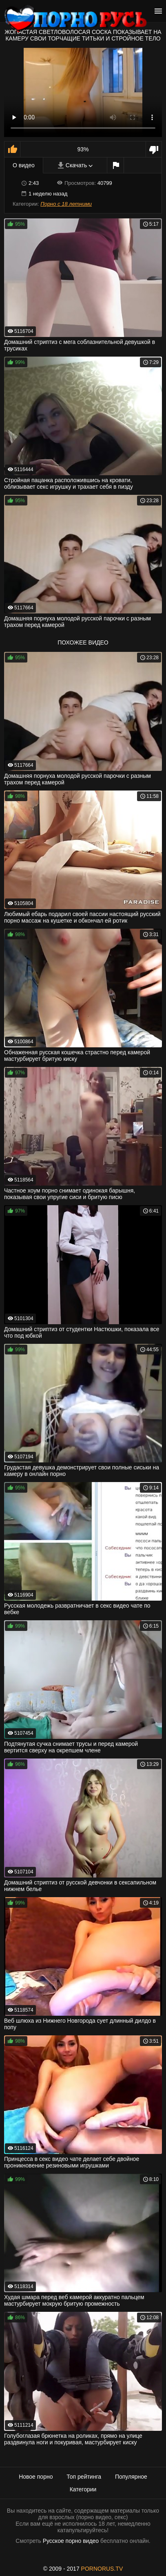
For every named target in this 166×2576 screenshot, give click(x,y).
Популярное (131, 2476)
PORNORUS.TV (102, 2568)
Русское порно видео (71, 2541)
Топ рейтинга (83, 2476)
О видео (24, 165)
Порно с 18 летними (66, 204)
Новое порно (36, 2476)
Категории (83, 2489)
